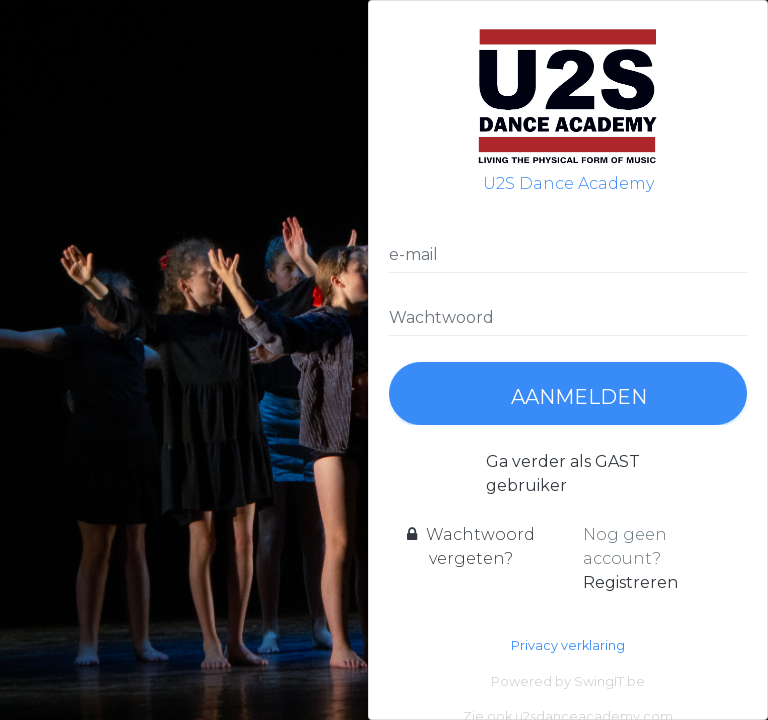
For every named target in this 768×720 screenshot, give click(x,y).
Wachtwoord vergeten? (471, 546)
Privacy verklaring (568, 645)
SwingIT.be (609, 681)
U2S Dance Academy (568, 107)
